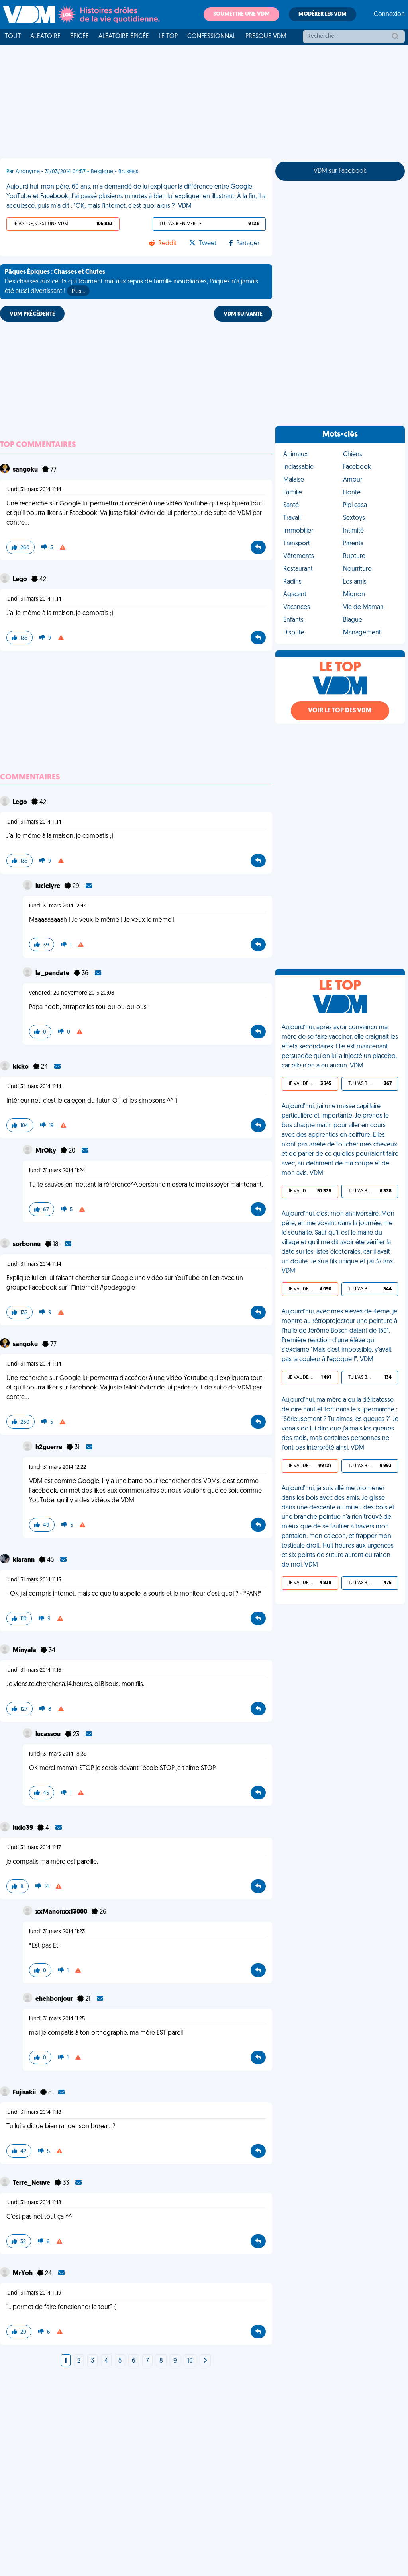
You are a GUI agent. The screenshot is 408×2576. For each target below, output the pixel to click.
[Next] (205, 2361)
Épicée (79, 36)
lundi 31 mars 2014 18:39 (58, 1754)
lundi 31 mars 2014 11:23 (57, 1932)
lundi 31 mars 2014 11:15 (33, 1580)
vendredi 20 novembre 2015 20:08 (71, 993)
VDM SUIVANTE (243, 314)
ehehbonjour (54, 1999)
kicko (21, 1067)
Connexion (389, 14)
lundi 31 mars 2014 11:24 (57, 1171)
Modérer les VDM (322, 14)
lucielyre (48, 886)
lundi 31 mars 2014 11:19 (33, 2293)
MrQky (46, 1151)
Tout (13, 36)
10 (190, 2361)
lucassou (48, 1734)
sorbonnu (27, 1244)
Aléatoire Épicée (123, 36)
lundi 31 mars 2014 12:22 (57, 1467)
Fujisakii (25, 2093)
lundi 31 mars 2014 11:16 (33, 1670)
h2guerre (49, 1447)
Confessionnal (211, 36)
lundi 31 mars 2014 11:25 (57, 2019)
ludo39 (23, 1828)
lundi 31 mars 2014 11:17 (33, 1848)
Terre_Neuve (32, 2183)
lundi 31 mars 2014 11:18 (33, 2112)
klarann (24, 1560)
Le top (168, 36)
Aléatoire (45, 36)
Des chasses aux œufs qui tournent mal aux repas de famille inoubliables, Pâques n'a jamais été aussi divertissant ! (131, 282)
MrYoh (23, 2273)
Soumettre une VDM (241, 14)
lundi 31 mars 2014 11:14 (33, 490)
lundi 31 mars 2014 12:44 (58, 906)
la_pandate (53, 973)
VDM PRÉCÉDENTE (32, 314)
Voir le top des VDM (340, 711)
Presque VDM (265, 36)
